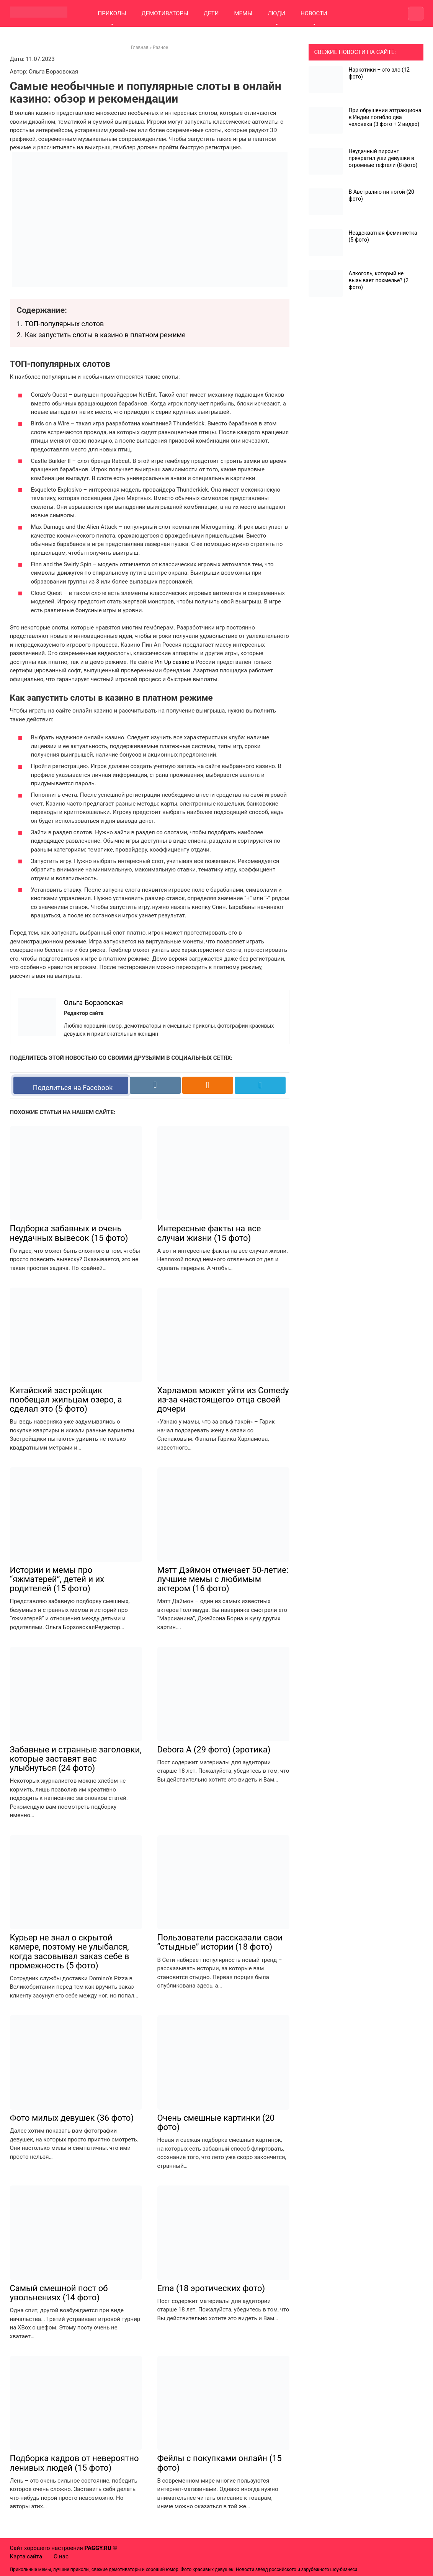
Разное (160, 47)
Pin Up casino (172, 662)
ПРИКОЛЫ (112, 13)
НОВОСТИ (314, 13)
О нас (61, 2556)
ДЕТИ (211, 13)
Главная (140, 47)
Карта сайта (26, 2556)
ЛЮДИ (276, 13)
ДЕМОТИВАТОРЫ (164, 13)
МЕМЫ (243, 13)
